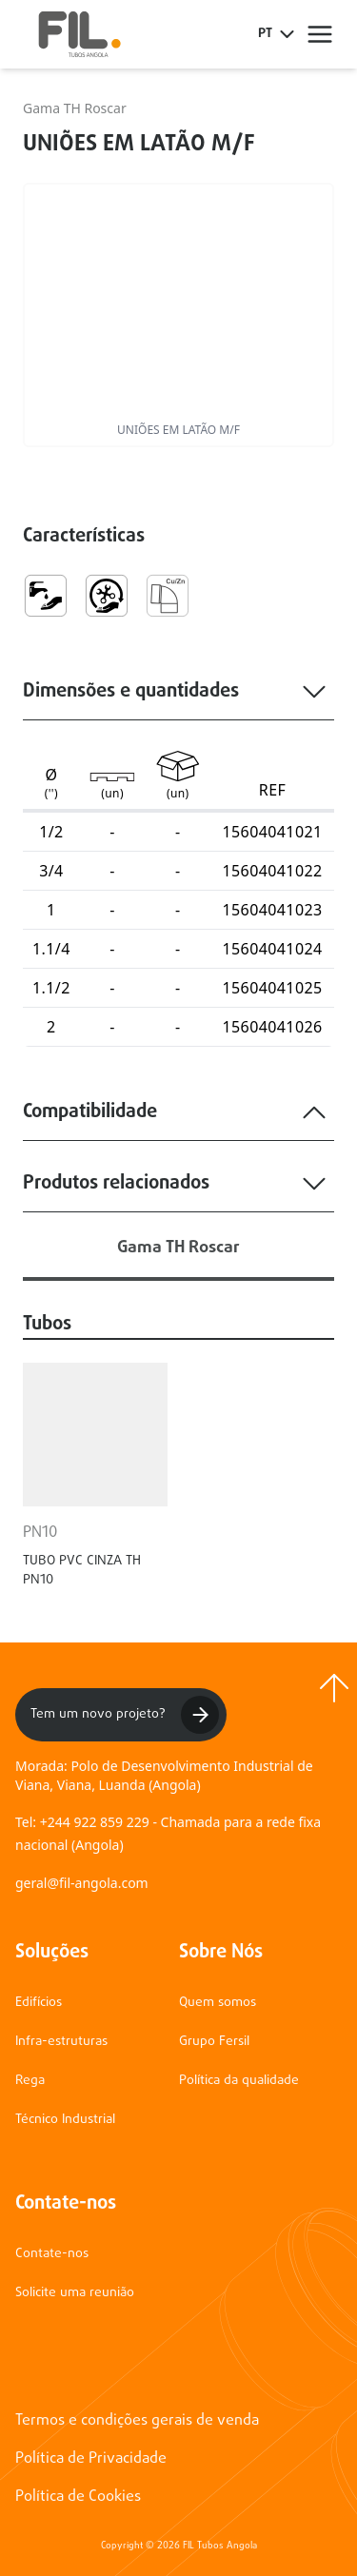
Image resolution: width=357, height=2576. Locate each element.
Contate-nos (52, 2254)
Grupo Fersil (214, 2042)
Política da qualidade (239, 2081)
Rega (30, 2081)
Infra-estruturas (61, 2042)
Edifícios (38, 2003)
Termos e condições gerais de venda (137, 2420)
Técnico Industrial (65, 2120)
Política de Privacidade (91, 2459)
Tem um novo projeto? (124, 1715)
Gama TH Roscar (75, 108)
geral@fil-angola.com (82, 1883)
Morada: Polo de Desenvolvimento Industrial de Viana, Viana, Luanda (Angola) (164, 1775)
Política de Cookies (78, 2497)
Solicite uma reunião (74, 2293)
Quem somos (217, 2003)
